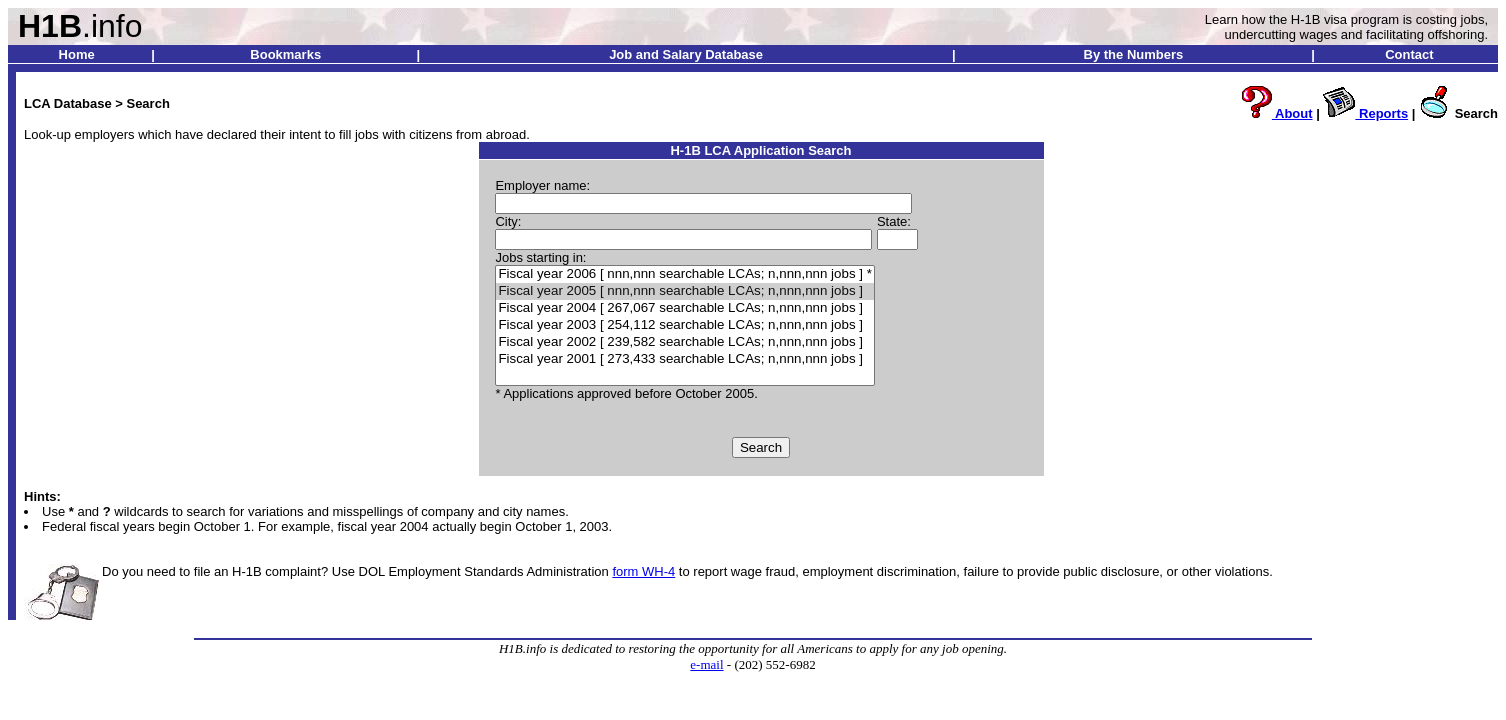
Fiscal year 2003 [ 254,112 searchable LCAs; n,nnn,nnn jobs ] (684, 325)
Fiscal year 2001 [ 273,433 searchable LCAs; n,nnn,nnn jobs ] (684, 359)
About (1276, 113)
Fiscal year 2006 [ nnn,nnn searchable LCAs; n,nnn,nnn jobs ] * (684, 274)
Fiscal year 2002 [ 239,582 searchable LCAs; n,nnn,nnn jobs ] (684, 342)
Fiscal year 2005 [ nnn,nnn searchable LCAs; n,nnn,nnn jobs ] (684, 291)
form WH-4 (643, 571)
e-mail (706, 664)
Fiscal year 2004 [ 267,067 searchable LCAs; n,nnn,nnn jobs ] (684, 308)
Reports (1365, 113)
